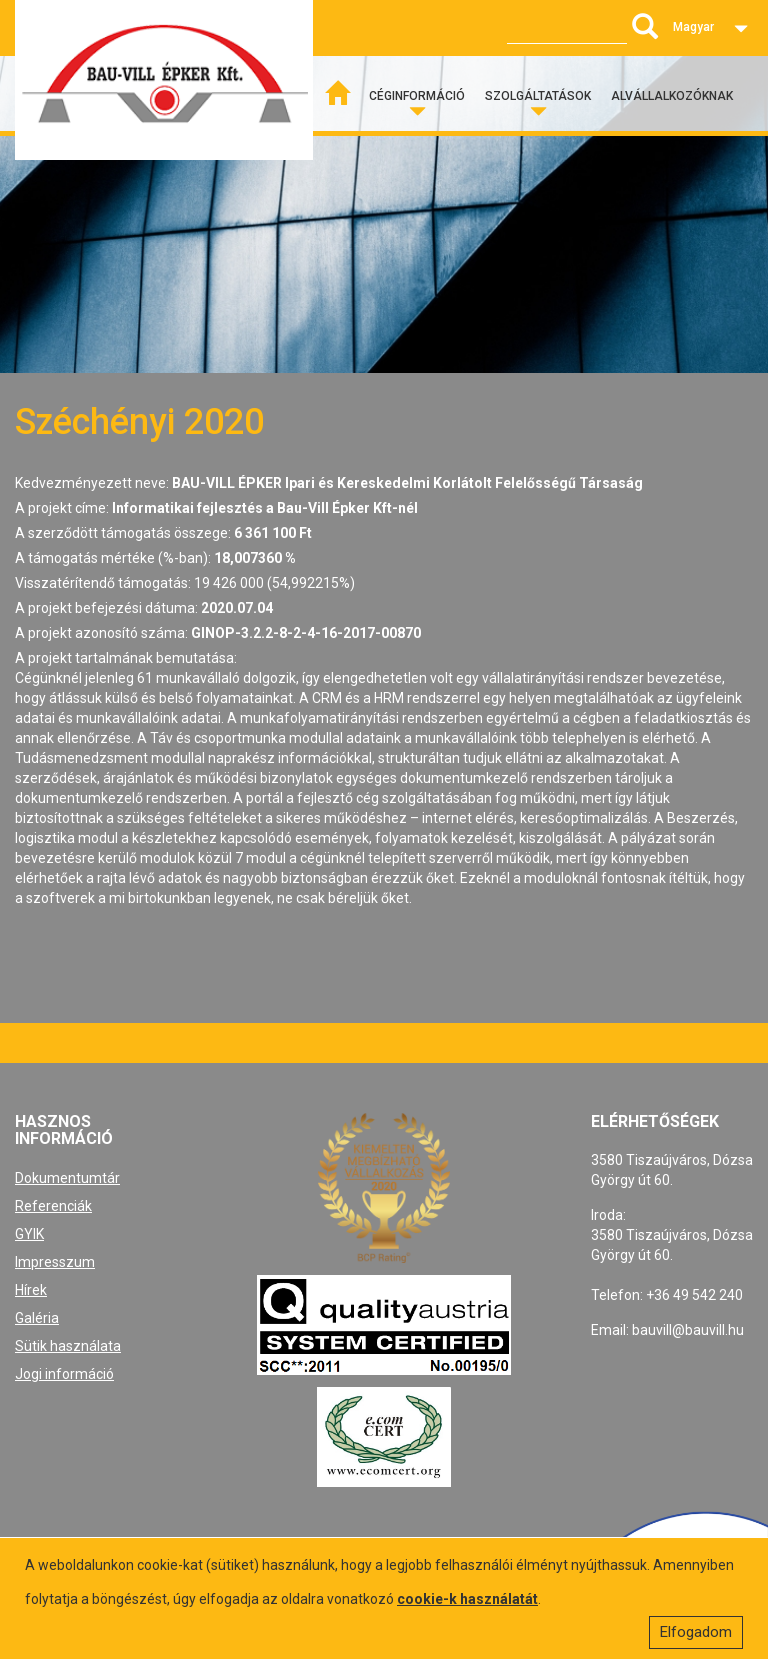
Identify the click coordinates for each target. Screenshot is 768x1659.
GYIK (29, 1234)
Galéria (37, 1318)
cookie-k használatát (467, 1599)
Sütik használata (68, 1346)
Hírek (31, 1290)
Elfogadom (696, 1632)
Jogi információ (64, 1374)
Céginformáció (417, 96)
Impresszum (55, 1262)
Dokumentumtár (67, 1178)
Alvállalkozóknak (672, 96)
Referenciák (53, 1206)
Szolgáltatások (538, 96)
